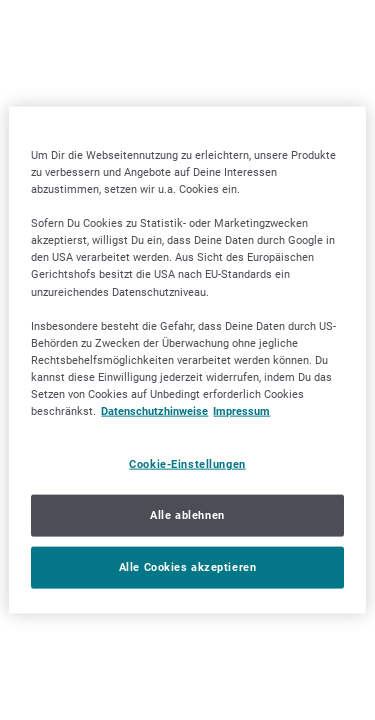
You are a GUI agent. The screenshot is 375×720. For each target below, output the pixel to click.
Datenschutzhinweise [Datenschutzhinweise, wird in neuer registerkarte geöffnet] (154, 411)
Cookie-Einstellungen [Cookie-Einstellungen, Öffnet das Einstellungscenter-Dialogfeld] (187, 464)
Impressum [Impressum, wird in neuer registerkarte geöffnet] (241, 411)
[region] (187, 360)
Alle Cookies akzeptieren (188, 566)
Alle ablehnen (187, 515)
